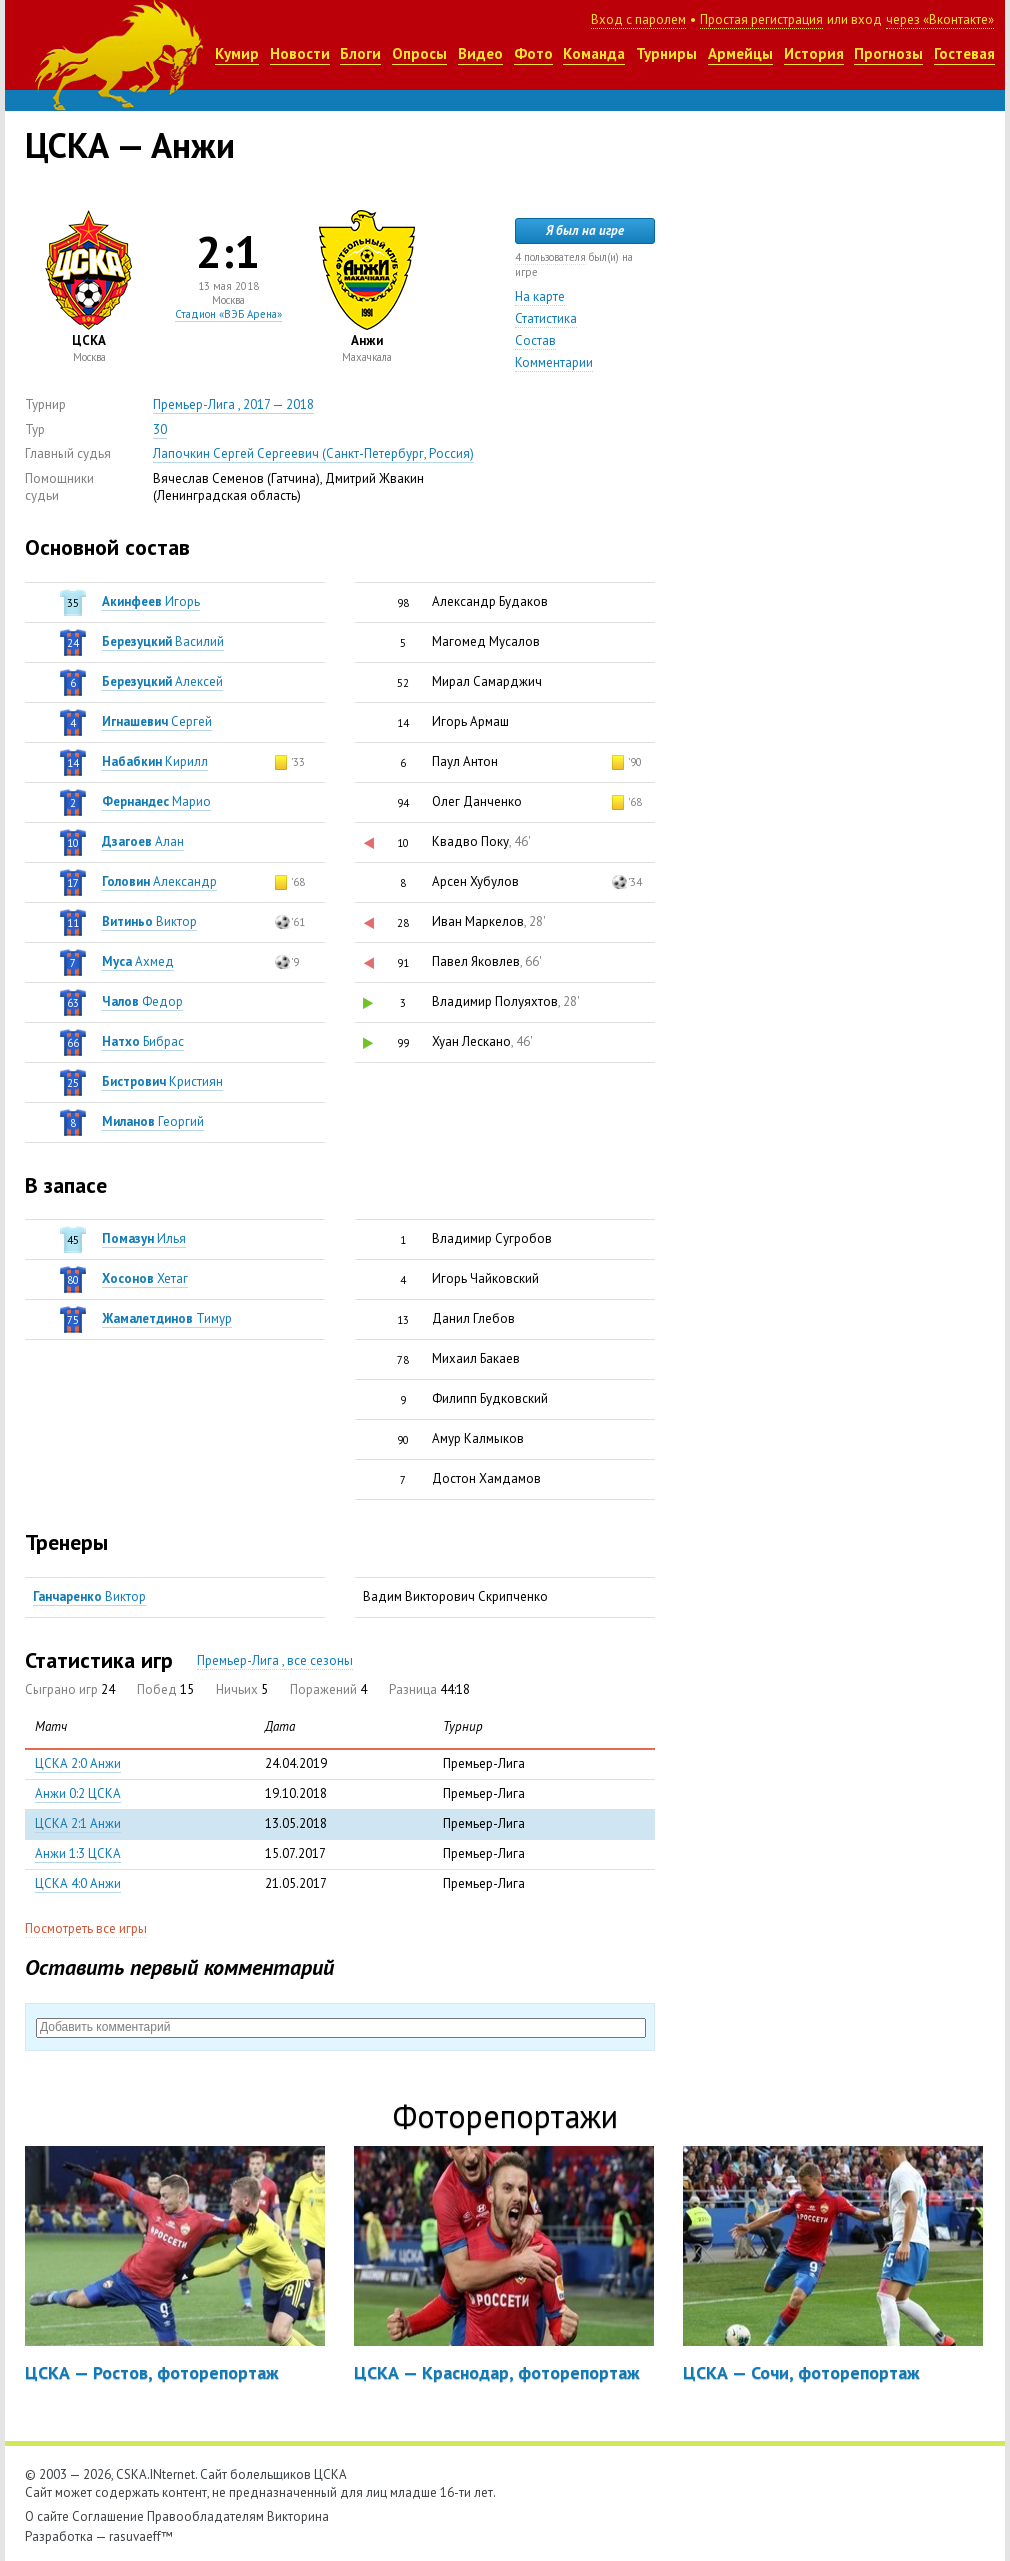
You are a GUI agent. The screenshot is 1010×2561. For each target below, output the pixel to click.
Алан (143, 841)
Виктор (149, 921)
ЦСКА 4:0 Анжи (78, 1883)
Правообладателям (205, 2516)
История (814, 53)
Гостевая (964, 53)
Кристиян (162, 1081)
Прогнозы (888, 53)
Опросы (419, 53)
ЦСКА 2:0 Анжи (78, 1763)
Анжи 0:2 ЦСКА (78, 1793)
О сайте (47, 2516)
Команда (594, 53)
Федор (142, 1001)
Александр (159, 881)
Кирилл (155, 761)
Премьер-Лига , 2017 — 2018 (233, 404)
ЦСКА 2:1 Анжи (78, 1823)
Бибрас (143, 1041)
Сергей (157, 721)
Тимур (167, 1318)
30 (160, 429)
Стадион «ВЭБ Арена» (228, 314)
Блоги (360, 53)
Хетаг (145, 1278)
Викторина (298, 2516)
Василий (163, 641)
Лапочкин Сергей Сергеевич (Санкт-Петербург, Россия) (313, 453)
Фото (533, 53)
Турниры (666, 53)
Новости (300, 53)
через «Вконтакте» (940, 19)
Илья (144, 1238)
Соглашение (108, 2516)
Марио (156, 801)
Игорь (151, 601)
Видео (480, 53)
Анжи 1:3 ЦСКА (78, 1853)
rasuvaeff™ (141, 2536)
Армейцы (740, 53)
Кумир (237, 53)
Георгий (153, 1121)
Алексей (162, 681)
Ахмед (138, 961)
